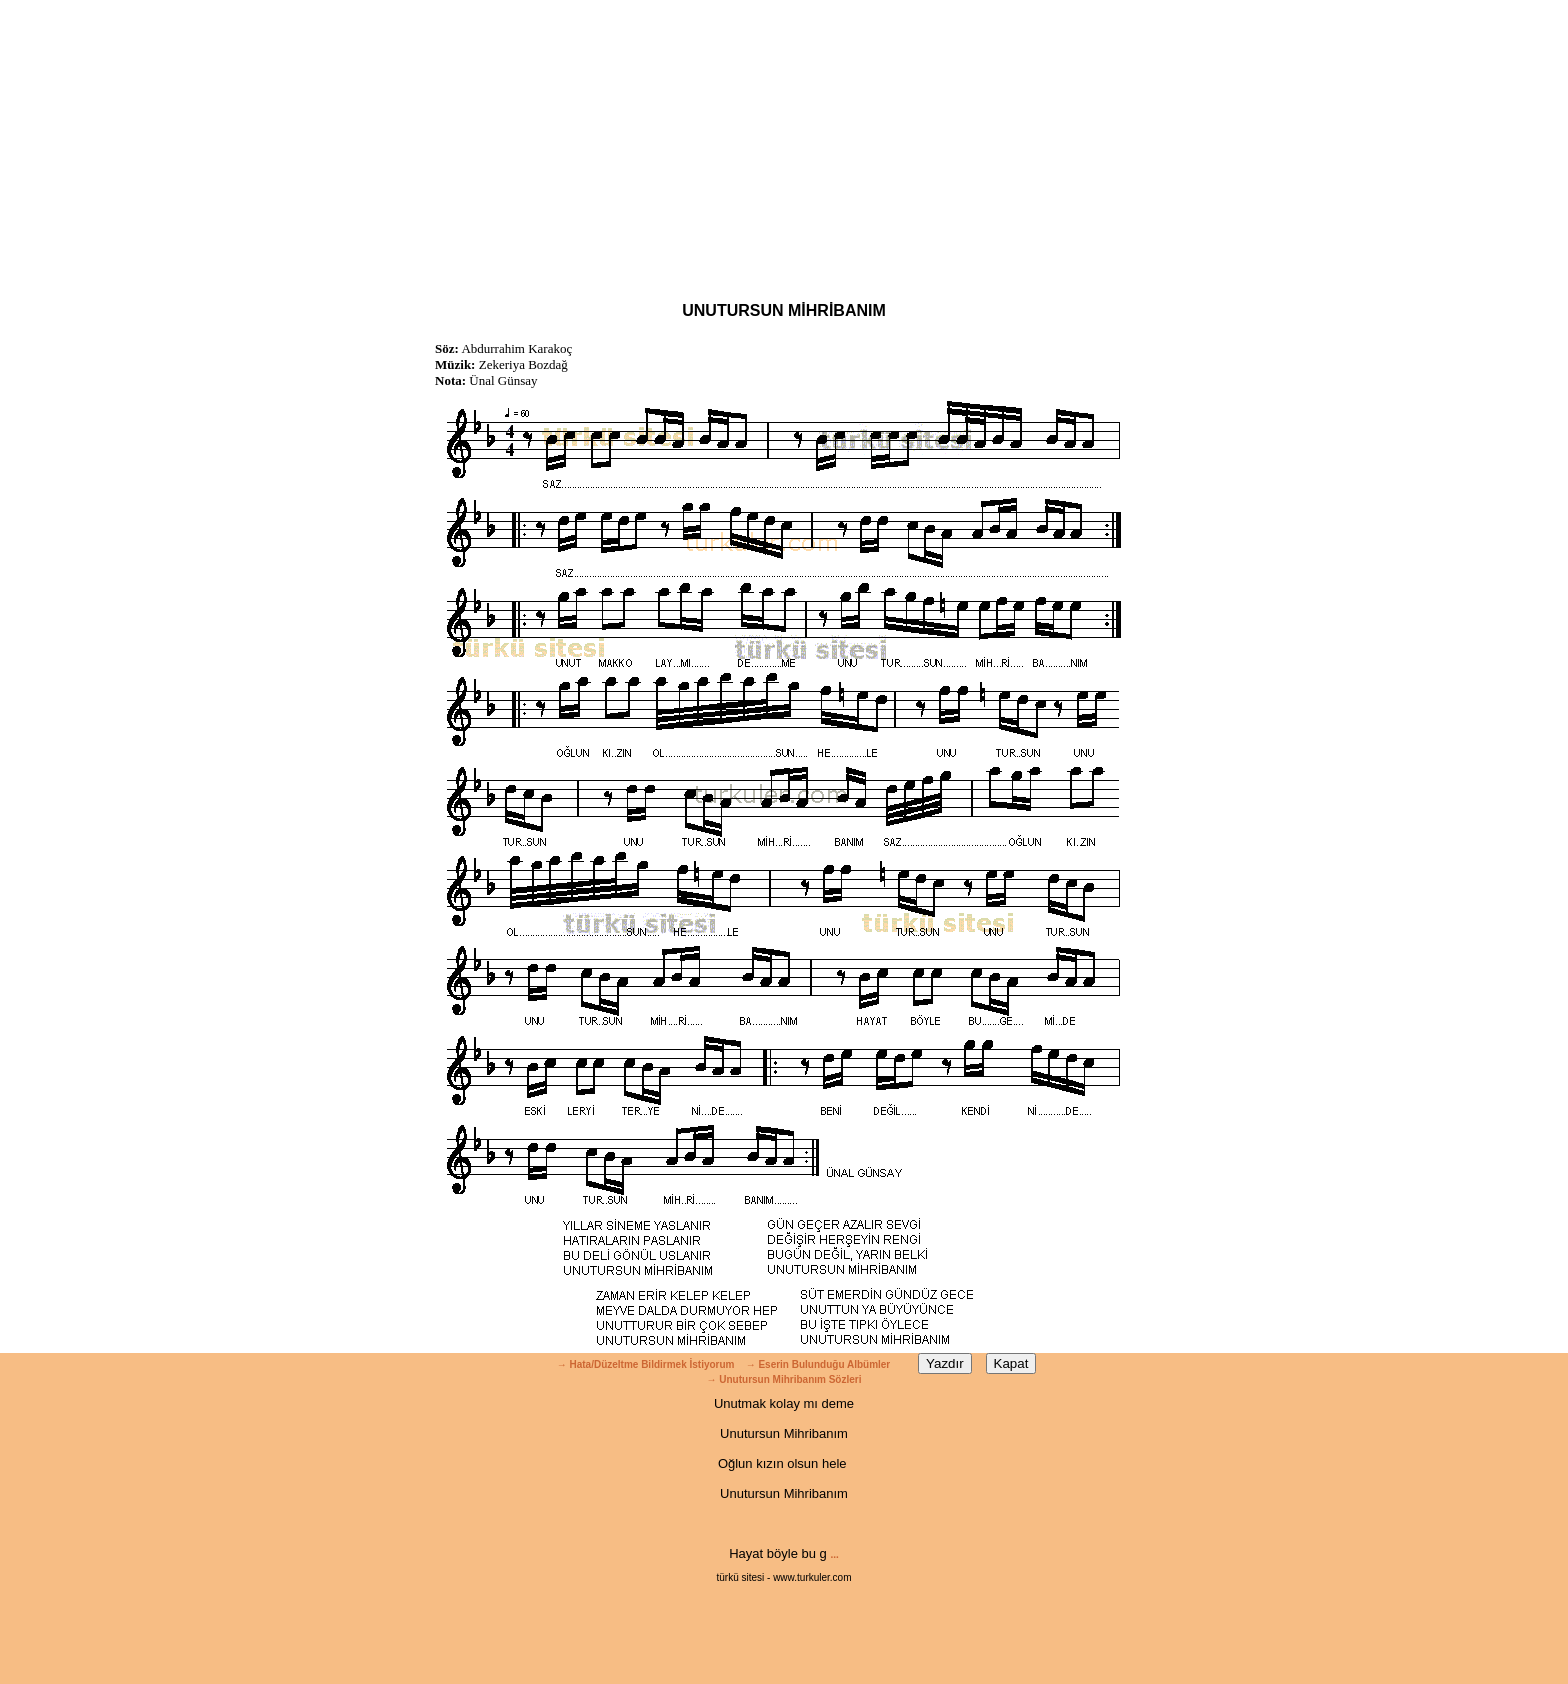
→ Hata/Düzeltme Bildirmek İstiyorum (646, 1364)
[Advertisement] (784, 140)
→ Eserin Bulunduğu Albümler (819, 1364)
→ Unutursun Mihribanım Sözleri (783, 1379)
